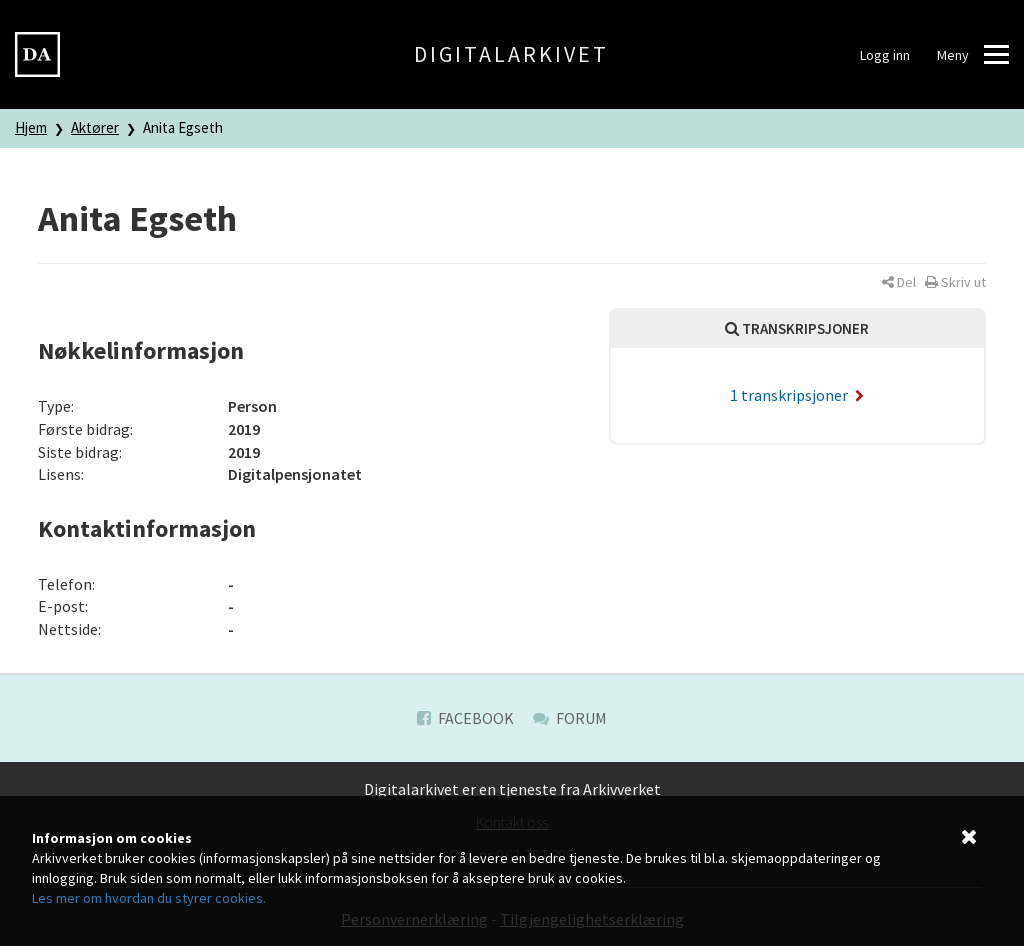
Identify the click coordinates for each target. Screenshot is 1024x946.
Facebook (465, 718)
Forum (570, 718)
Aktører (95, 127)
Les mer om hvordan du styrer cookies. (149, 898)
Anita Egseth (183, 127)
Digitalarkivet (511, 54)
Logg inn (885, 55)
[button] (899, 282)
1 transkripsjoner (797, 395)
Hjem (31, 127)
